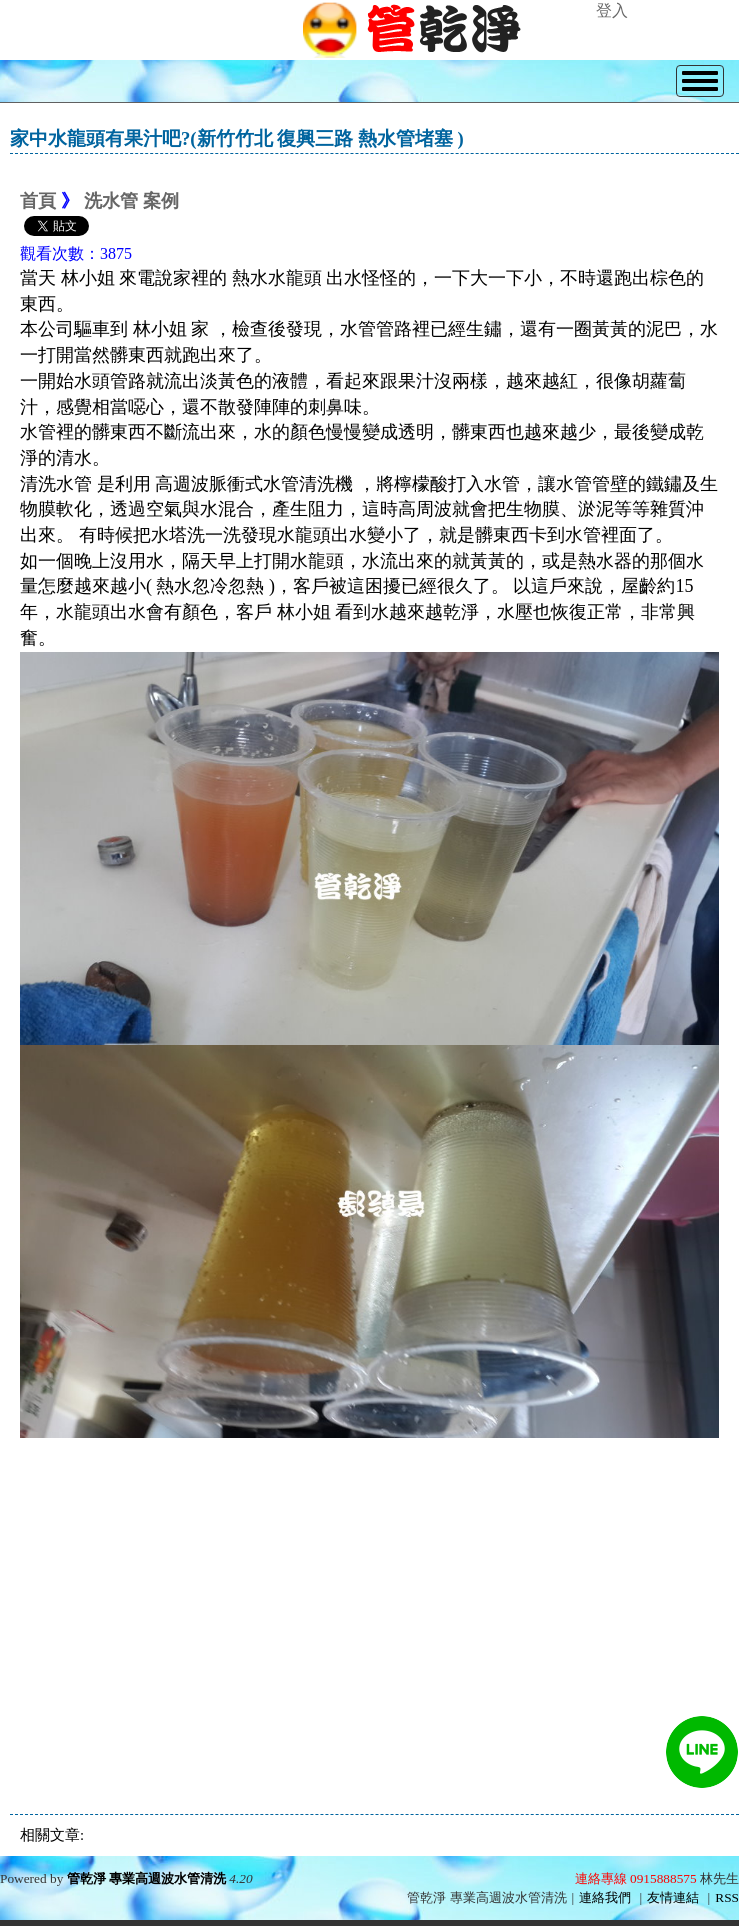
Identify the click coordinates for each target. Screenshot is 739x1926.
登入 (612, 10)
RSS (727, 1897)
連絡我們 (605, 1897)
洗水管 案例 (131, 201)
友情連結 (673, 1897)
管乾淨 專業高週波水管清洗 (146, 1878)
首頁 (38, 201)
